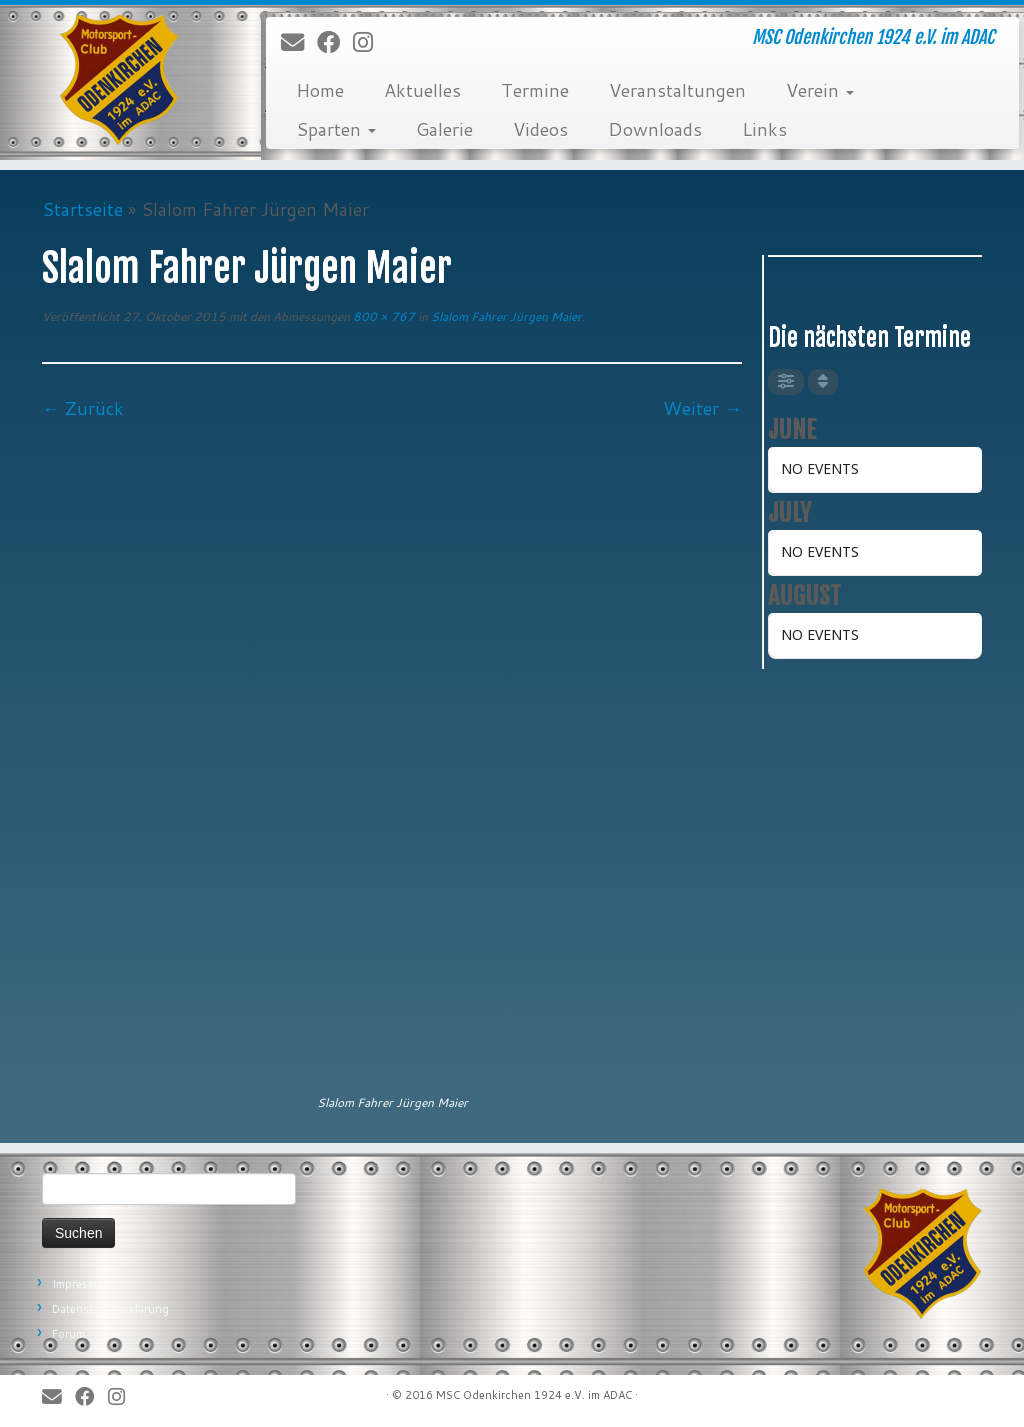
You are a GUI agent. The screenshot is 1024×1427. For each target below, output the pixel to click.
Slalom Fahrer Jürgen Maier (505, 316)
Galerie (444, 129)
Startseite (82, 209)
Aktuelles (422, 90)
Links (764, 129)
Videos (540, 129)
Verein (820, 90)
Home (320, 90)
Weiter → (702, 408)
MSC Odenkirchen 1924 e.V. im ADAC (534, 1395)
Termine (535, 90)
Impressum (81, 1284)
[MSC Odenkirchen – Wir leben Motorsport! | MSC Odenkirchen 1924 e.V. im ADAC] (120, 80)
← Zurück (83, 408)
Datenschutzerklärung (110, 1309)
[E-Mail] (299, 43)
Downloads (655, 129)
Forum (68, 1334)
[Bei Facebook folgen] (335, 43)
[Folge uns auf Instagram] (369, 43)
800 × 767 (382, 316)
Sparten (336, 129)
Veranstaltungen (677, 90)
